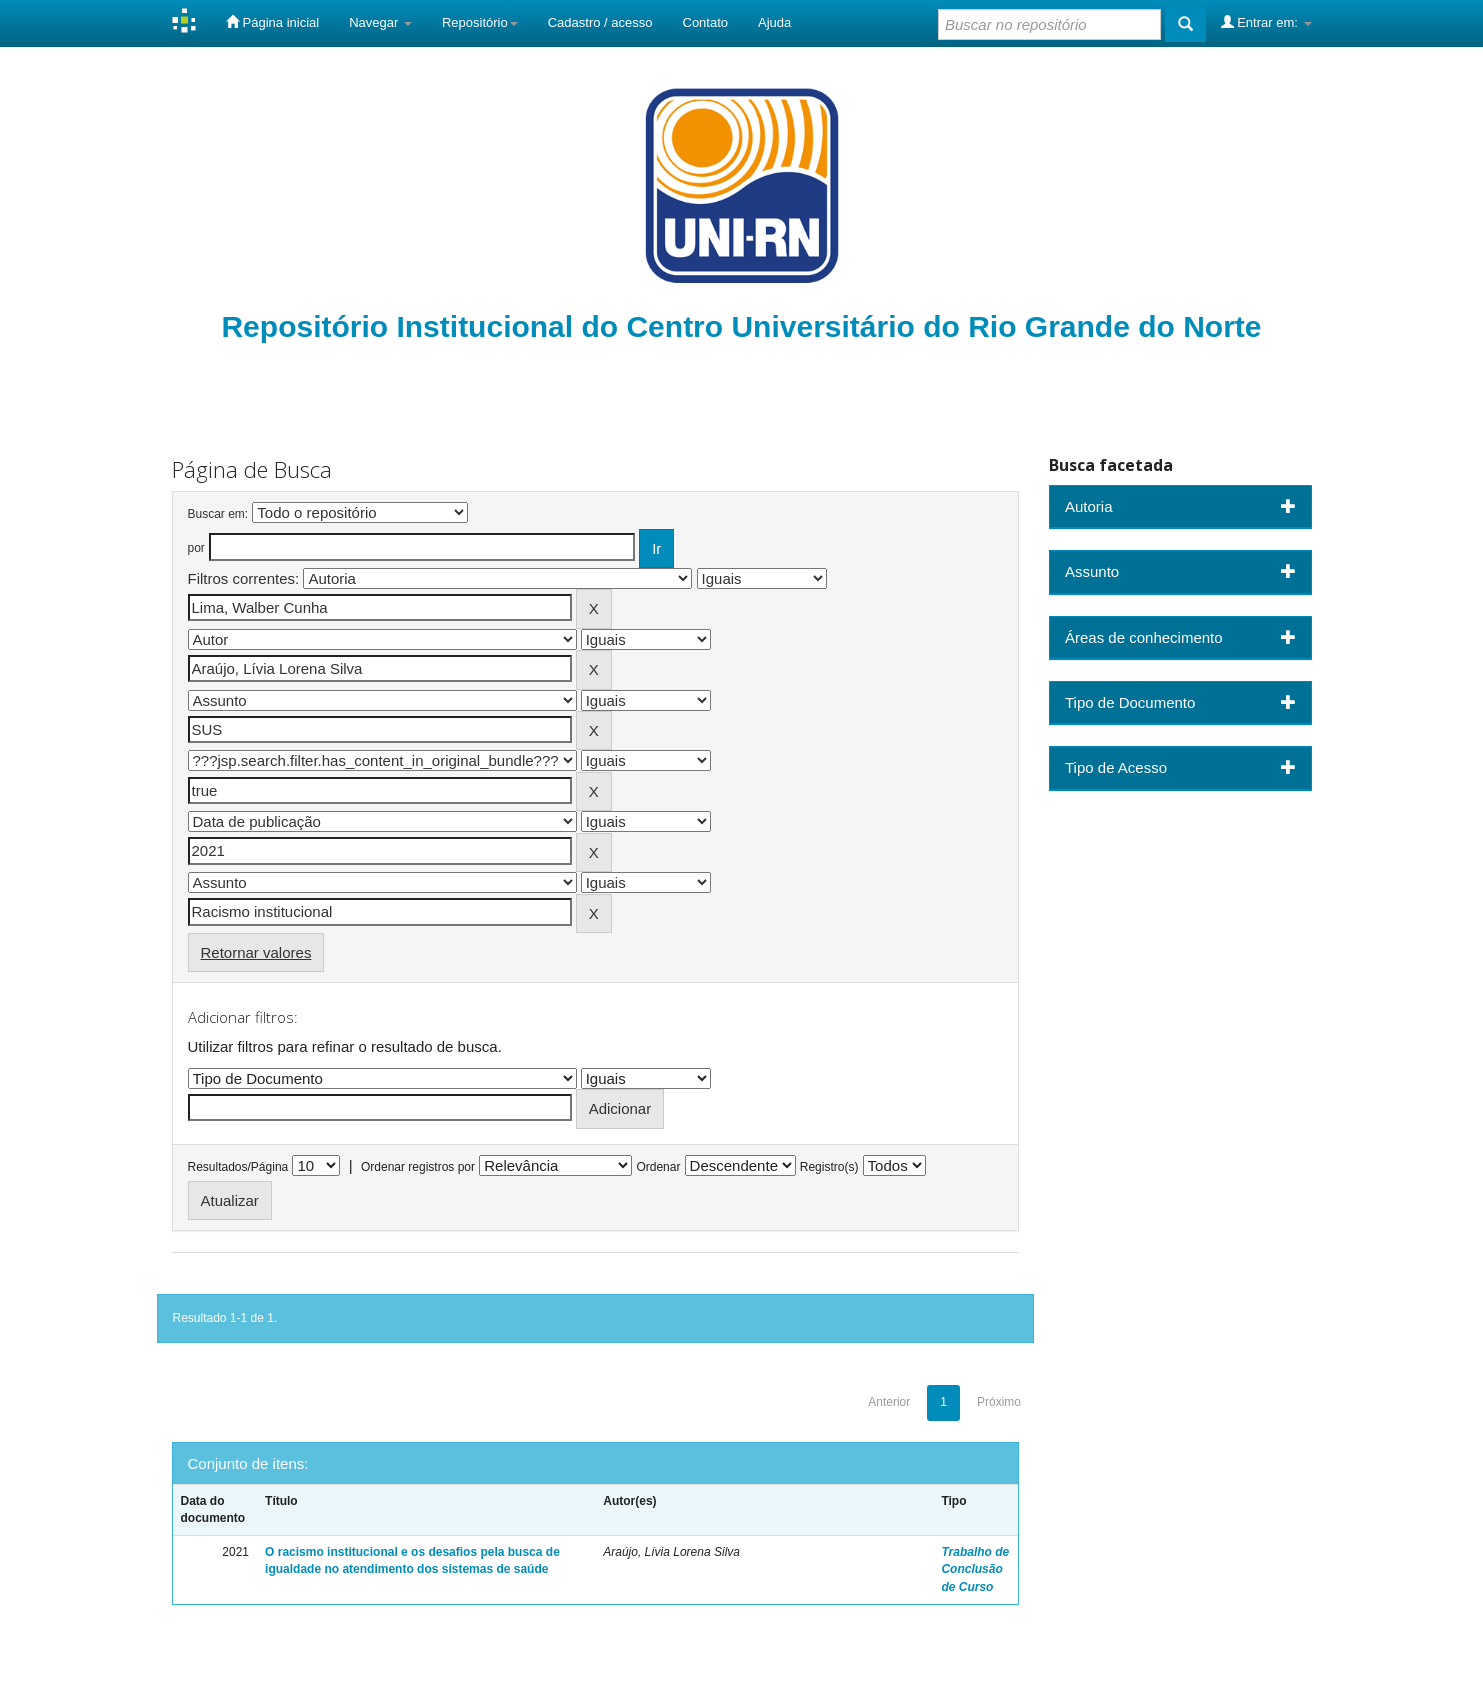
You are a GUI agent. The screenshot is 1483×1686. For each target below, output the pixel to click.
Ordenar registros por (418, 1167)
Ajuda (774, 22)
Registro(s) (829, 1167)
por (196, 548)
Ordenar (658, 1167)
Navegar (380, 22)
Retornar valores (256, 952)
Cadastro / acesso (600, 22)
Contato (706, 22)
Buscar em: (218, 514)
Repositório (480, 22)
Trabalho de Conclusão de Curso (975, 1569)
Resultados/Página (238, 1167)
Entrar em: (1266, 22)
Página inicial (272, 22)
